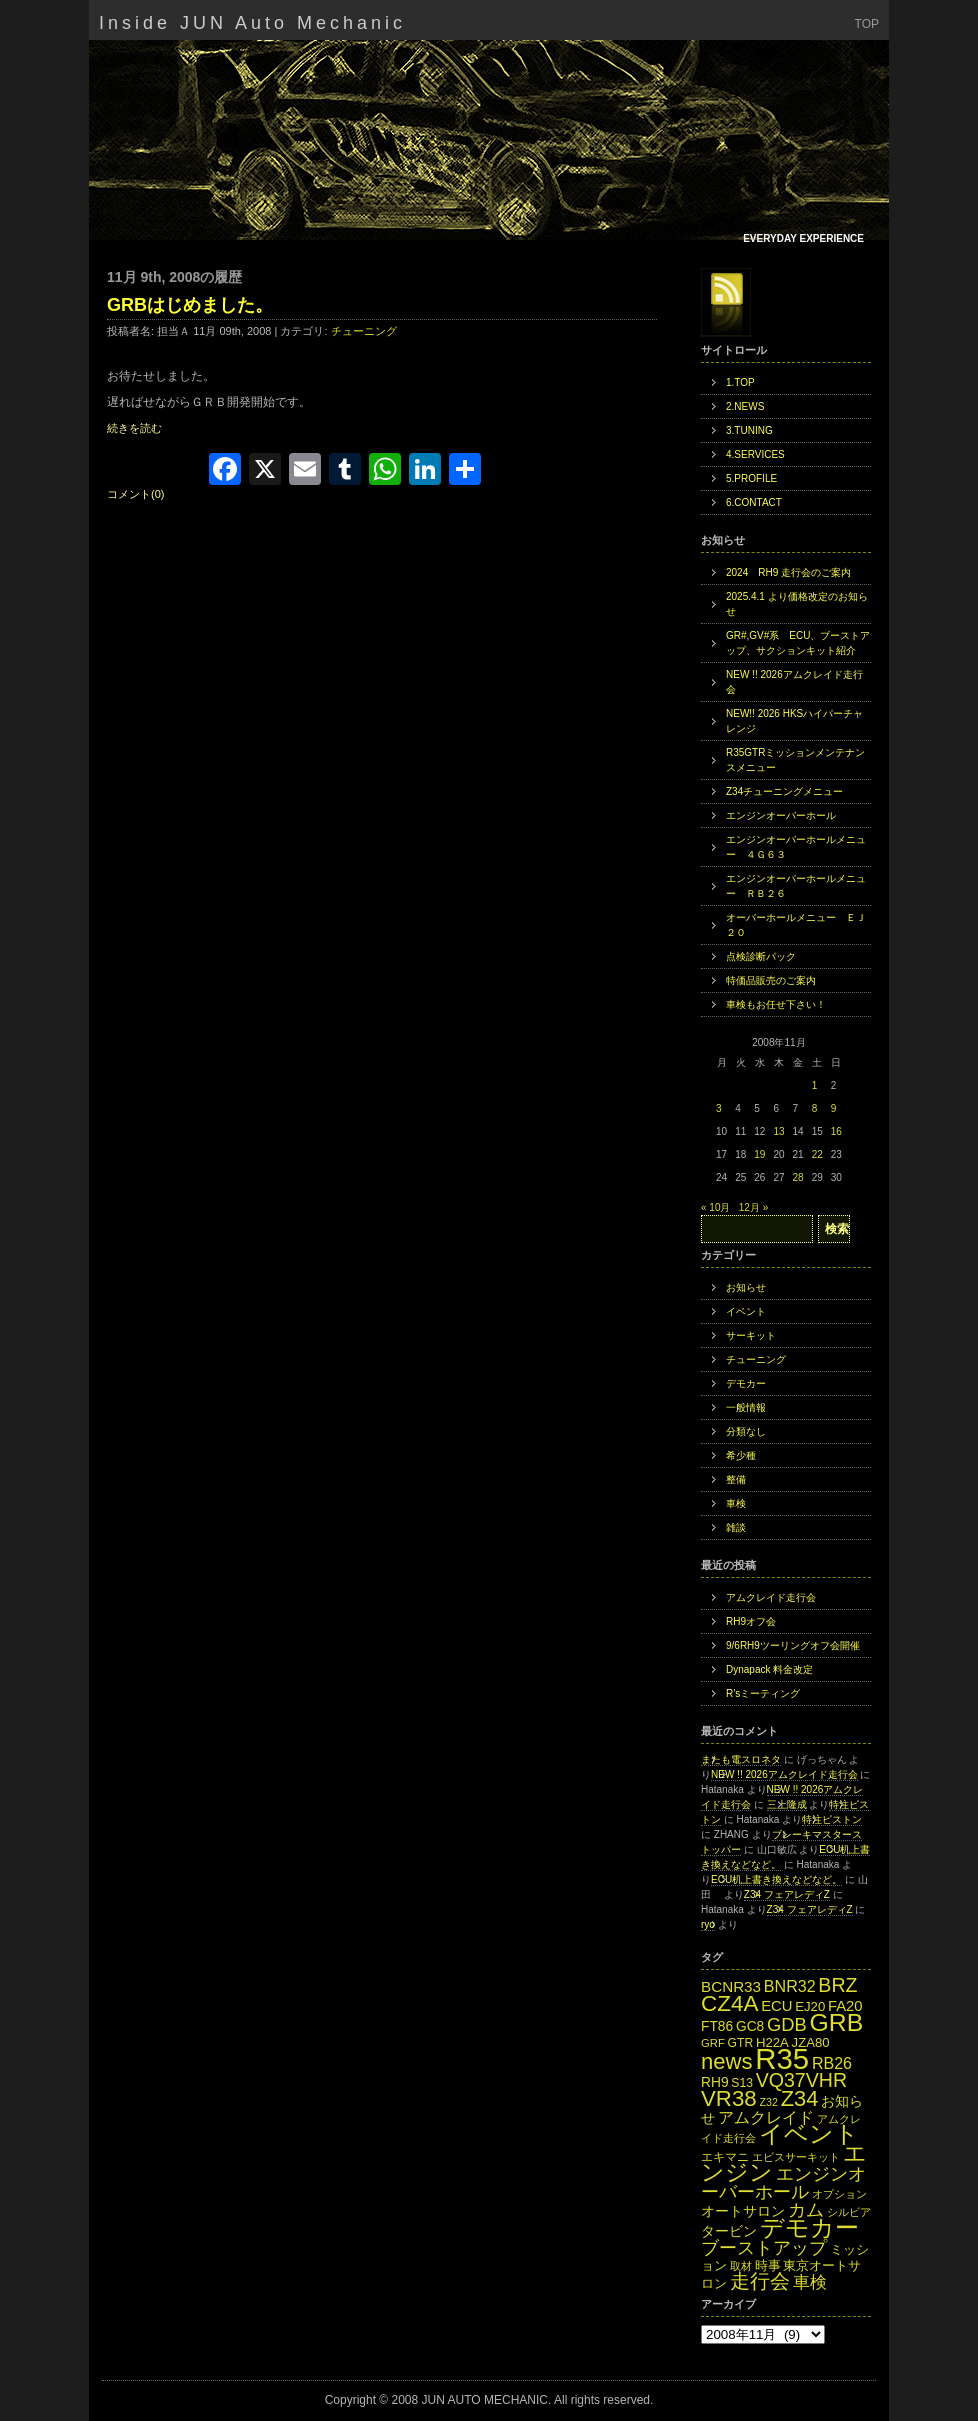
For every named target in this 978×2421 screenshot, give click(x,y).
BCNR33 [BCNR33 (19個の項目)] (731, 1986)
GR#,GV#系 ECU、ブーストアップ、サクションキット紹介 (798, 643)
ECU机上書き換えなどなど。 (776, 1879)
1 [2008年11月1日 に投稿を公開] (815, 1085)
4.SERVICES (755, 454)
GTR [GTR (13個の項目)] (741, 2043)
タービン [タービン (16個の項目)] (729, 2231)
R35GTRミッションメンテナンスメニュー (795, 760)
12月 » (753, 1207)
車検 (736, 1503)
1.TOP (740, 382)
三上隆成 (787, 1804)
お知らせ (746, 1287)
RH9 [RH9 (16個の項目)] (715, 2082)
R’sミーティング (763, 1693)
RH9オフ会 (751, 1621)
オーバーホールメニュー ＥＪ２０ (796, 925)
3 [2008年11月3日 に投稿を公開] (719, 1108)
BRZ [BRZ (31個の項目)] (837, 1985)
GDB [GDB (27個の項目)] (787, 2024)
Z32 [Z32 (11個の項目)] (768, 2102)
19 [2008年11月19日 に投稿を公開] (759, 1154)
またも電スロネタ (741, 1759)
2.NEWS (745, 406)
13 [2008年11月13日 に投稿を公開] (778, 1131)
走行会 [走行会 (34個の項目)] (760, 2281)
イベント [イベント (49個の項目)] (809, 2134)
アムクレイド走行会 (771, 1597)
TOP (867, 24)
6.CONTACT (754, 502)
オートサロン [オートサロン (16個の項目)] (743, 2211)
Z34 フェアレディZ (787, 1894)
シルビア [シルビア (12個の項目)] (849, 2212)
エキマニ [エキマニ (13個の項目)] (725, 2157)
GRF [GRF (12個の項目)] (713, 2043)
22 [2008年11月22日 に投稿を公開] (817, 1154)
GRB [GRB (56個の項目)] (837, 2022)
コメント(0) (135, 494)
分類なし (746, 1431)
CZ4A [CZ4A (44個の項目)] (729, 2003)
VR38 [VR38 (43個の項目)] (729, 2098)
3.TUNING (749, 430)
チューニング (364, 331)
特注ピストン (832, 1819)
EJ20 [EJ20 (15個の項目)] (810, 2006)
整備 (736, 1479)
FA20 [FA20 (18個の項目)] (845, 2006)
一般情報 (746, 1407)
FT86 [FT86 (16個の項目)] (717, 2026)
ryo (708, 1924)
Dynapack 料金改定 (769, 1669)
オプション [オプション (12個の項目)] (839, 2194)
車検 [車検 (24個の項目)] (810, 2282)
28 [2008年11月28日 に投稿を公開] (798, 1177)
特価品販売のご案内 (771, 980)
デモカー (746, 1383)
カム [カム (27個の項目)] (806, 2209)
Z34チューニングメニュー (784, 791)
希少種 (741, 1455)
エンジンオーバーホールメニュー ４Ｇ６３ (796, 847)
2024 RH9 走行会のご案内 (788, 572)
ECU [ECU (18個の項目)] (776, 2006)
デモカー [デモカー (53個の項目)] (809, 2227)
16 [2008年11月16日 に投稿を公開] (836, 1131)
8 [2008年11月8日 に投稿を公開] (815, 1108)
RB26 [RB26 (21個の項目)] (832, 2063)
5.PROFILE (751, 478)
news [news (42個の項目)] (727, 2061)
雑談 (736, 1527)
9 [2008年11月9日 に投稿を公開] (834, 1108)
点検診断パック (761, 956)
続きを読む (134, 428)
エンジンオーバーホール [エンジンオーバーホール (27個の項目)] (783, 2182)
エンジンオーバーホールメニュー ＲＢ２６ (796, 886)
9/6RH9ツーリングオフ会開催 (793, 1645)
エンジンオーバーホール (781, 815)
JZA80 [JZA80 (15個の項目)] (811, 2042)
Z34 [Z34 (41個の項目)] (800, 2098)
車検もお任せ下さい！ (776, 1004)
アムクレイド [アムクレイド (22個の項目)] (766, 2117)
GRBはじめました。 (190, 305)
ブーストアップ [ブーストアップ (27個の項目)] (764, 2247)
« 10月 (715, 1207)
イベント (746, 1311)
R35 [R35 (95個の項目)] (782, 2058)
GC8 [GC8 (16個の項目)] (750, 2026)
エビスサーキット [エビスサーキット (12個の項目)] (796, 2157)
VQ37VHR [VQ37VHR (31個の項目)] (801, 2080)
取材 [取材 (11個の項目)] (741, 2266)
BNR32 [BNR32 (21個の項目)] (790, 1986)
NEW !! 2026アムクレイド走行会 (794, 682)
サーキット (751, 1335)
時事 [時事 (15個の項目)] (768, 2265)
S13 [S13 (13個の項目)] (742, 2083)
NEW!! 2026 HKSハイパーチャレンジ (794, 721)
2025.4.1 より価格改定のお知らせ (797, 604)
